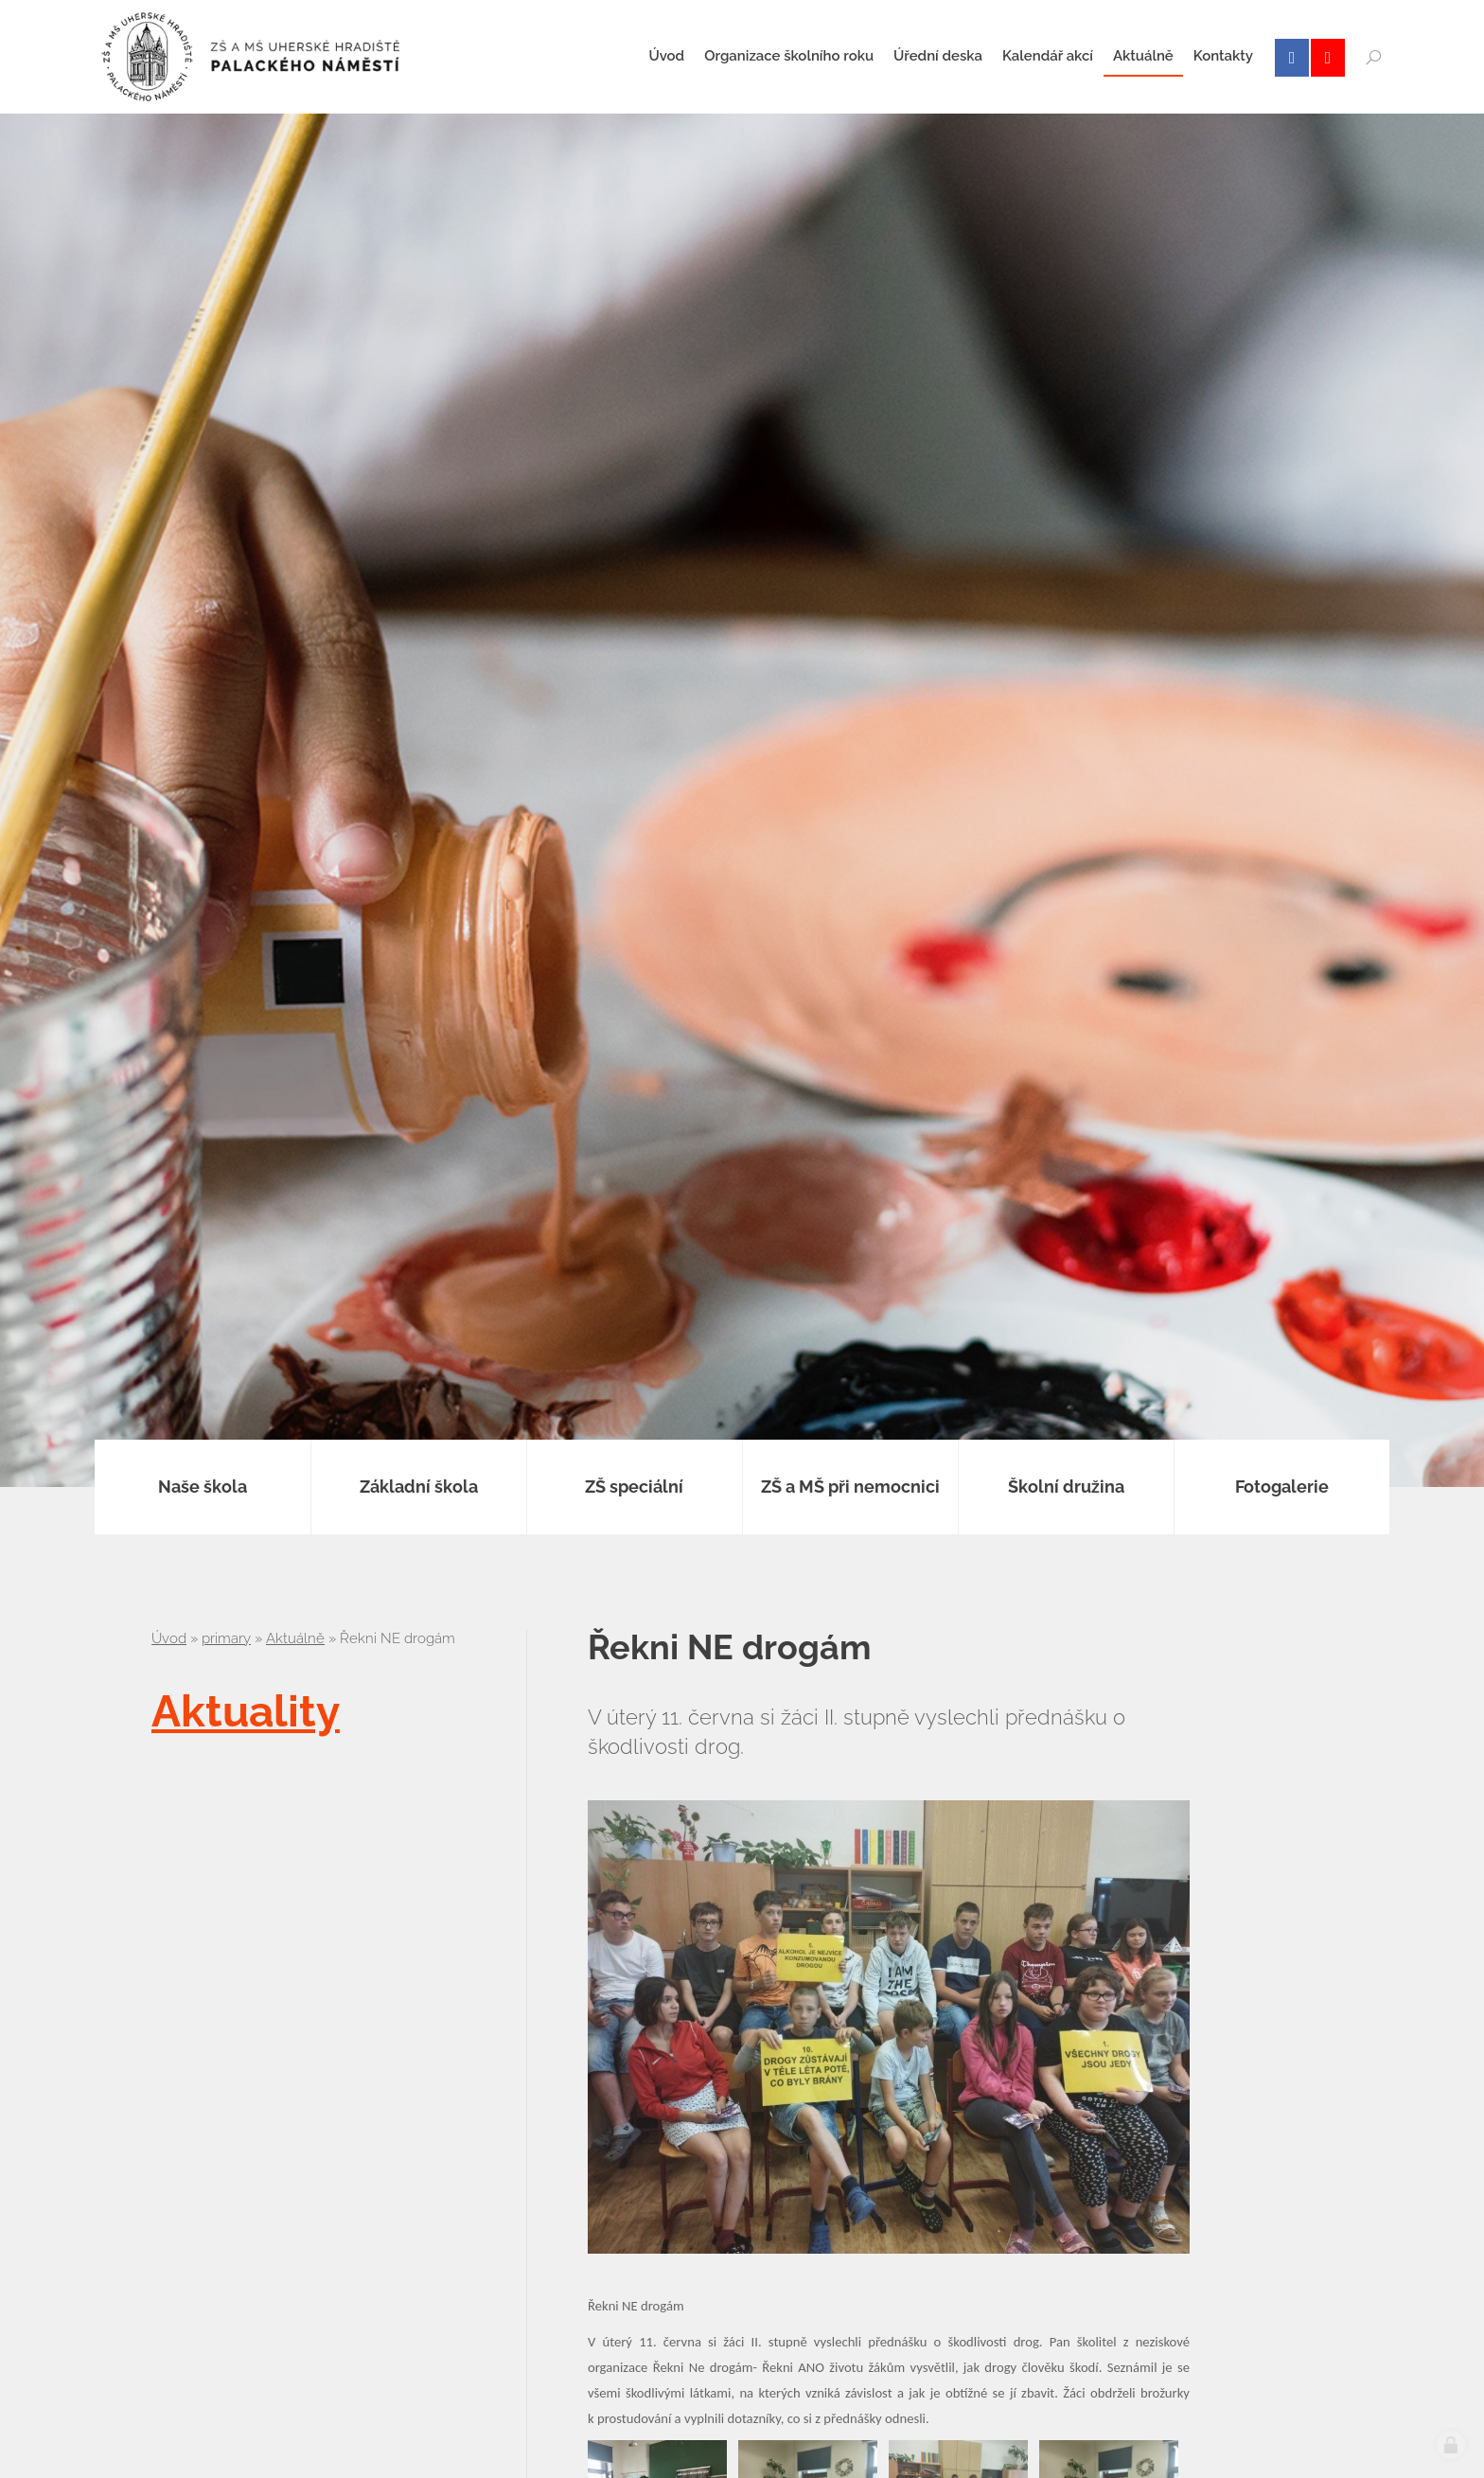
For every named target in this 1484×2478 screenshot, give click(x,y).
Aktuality (245, 1711)
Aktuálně (295, 1638)
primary (226, 1638)
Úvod (168, 1638)
